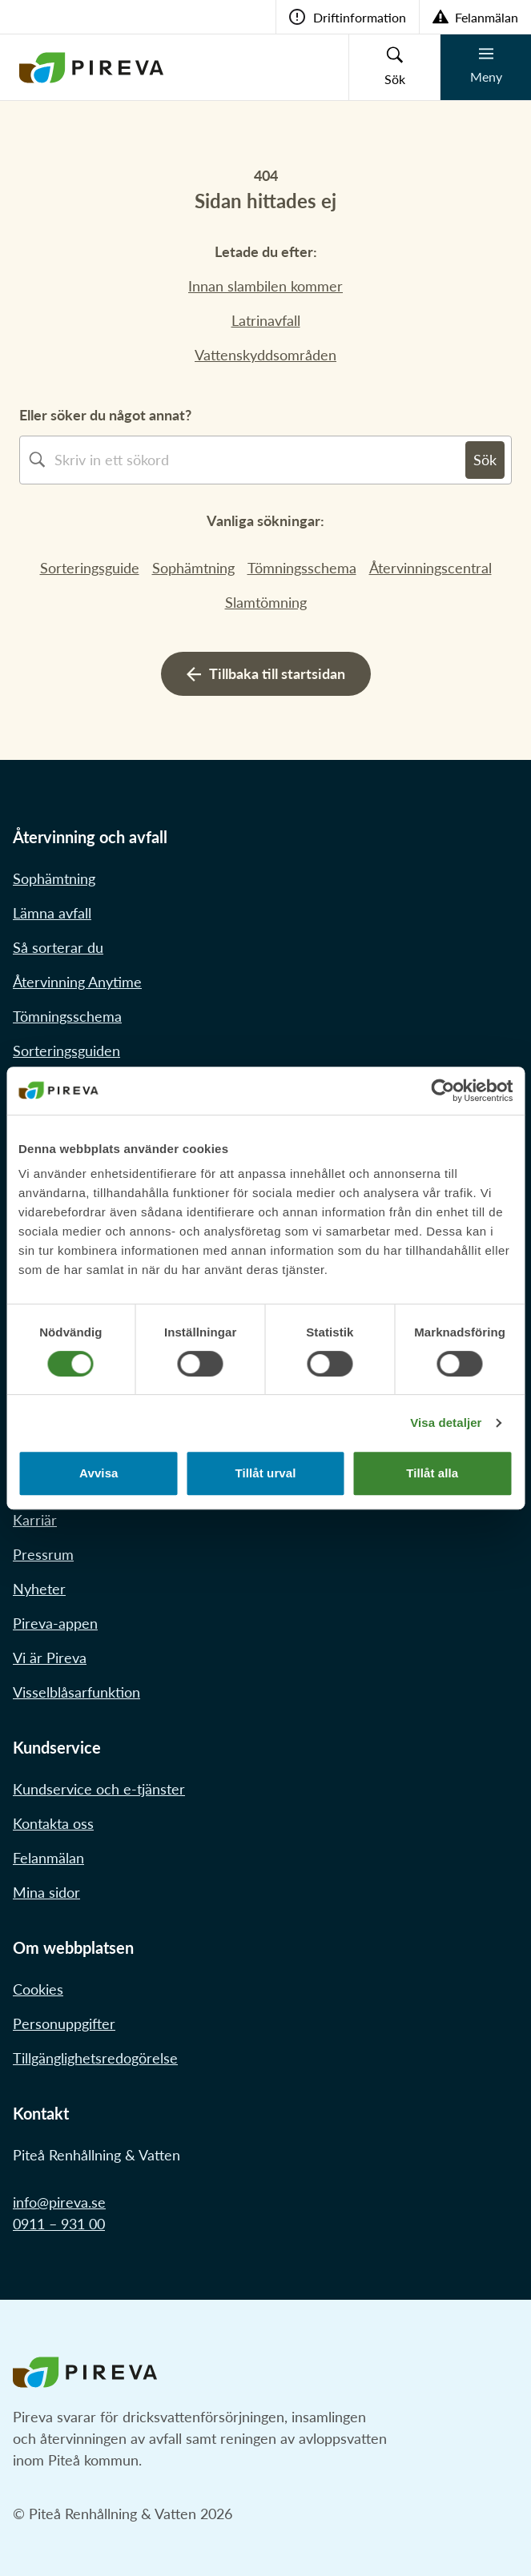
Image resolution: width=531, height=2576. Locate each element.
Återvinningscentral (430, 568)
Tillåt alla (432, 1473)
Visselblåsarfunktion (76, 1692)
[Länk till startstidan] (91, 67)
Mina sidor (46, 1892)
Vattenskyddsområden (265, 355)
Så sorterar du (58, 947)
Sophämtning (193, 568)
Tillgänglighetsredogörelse (95, 2058)
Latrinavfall (265, 320)
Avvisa (98, 1473)
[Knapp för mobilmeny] (485, 67)
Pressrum (43, 1554)
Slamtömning (266, 602)
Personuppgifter (64, 2023)
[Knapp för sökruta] (394, 67)
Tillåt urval (265, 1473)
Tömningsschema (301, 568)
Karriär (35, 1520)
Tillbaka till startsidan (266, 673)
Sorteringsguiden (66, 1050)
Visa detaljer (445, 1422)
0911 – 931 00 (59, 2223)
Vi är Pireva (49, 1657)
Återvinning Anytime (77, 982)
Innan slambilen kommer (265, 286)
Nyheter (39, 1588)
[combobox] (259, 460)
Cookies (38, 1989)
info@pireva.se (59, 2202)
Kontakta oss (53, 1823)
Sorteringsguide (89, 568)
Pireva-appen (55, 1623)
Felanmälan (48, 1858)
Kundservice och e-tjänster (99, 1789)
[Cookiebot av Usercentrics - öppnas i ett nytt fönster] (442, 1091)
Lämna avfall (52, 913)
